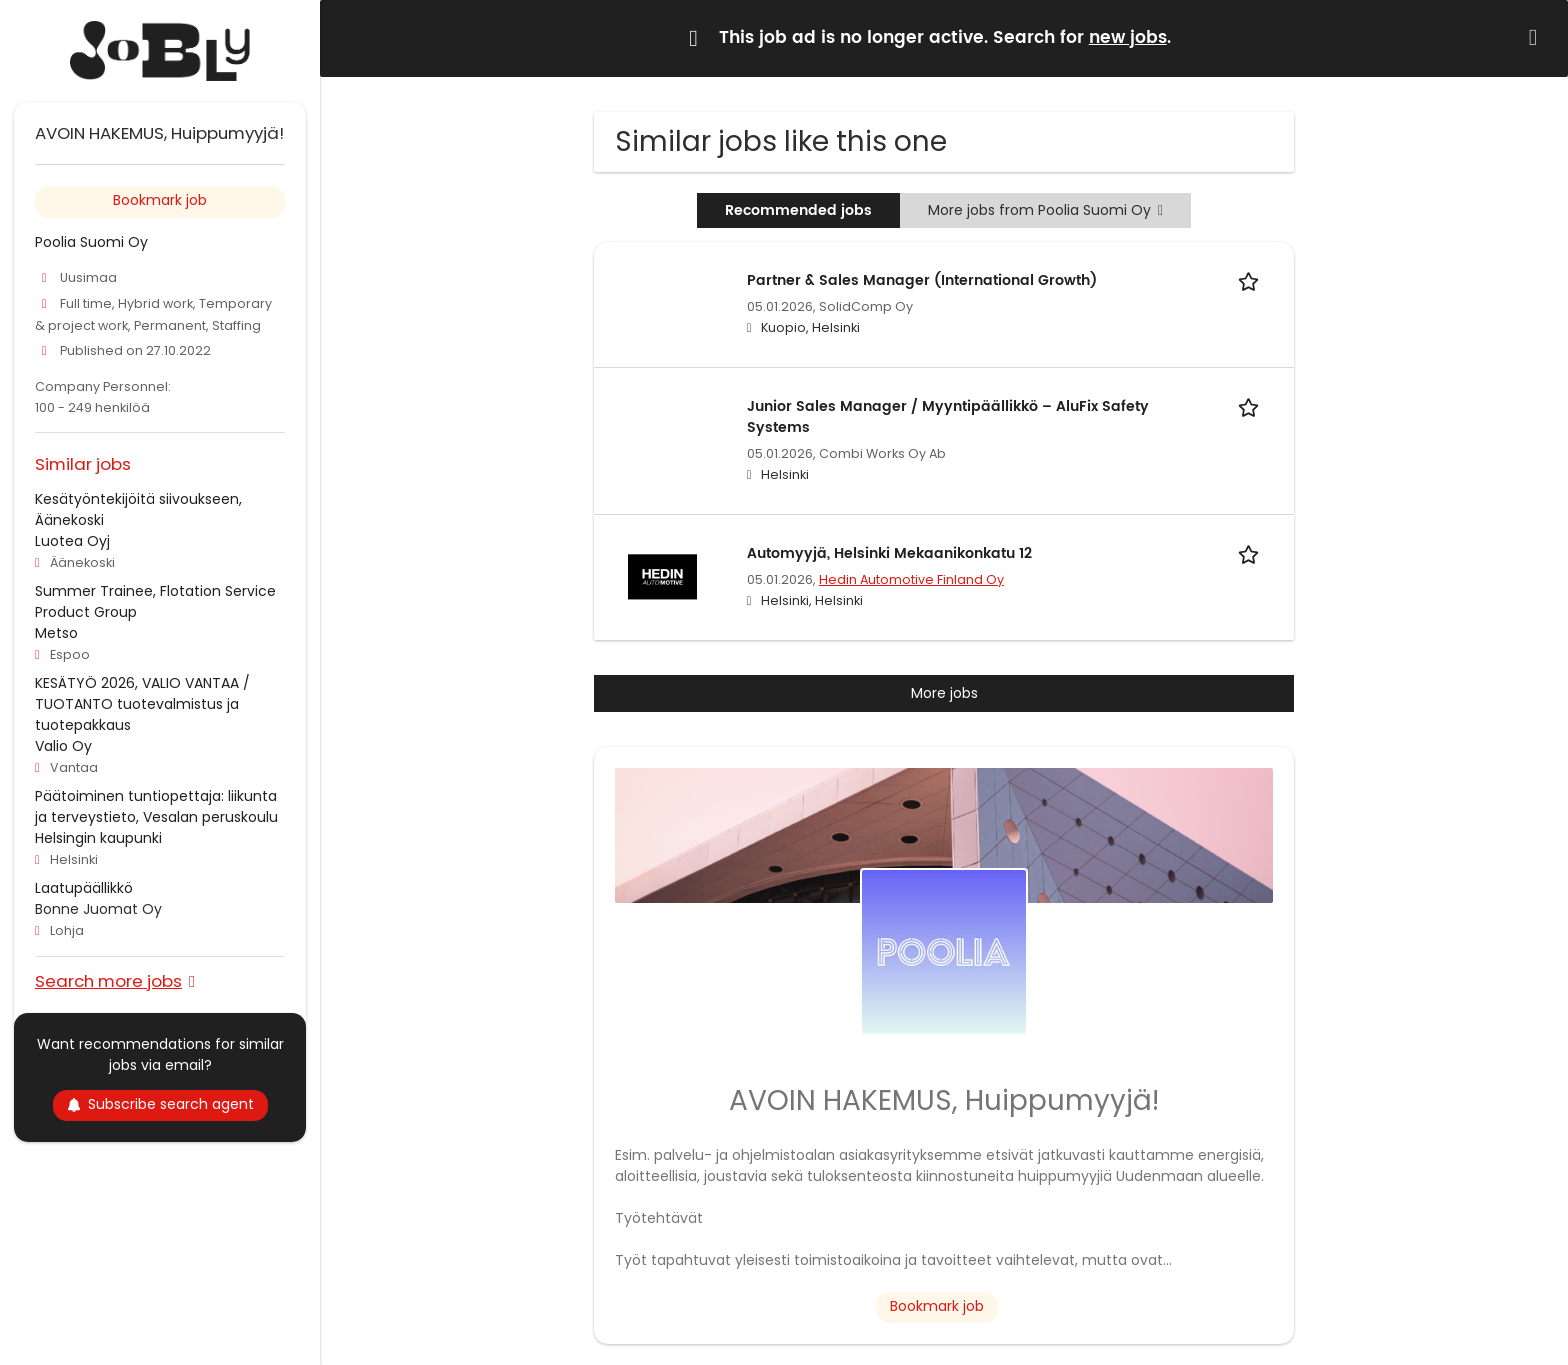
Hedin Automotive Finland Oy (911, 579)
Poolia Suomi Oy (91, 242)
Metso (56, 633)
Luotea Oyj (72, 541)
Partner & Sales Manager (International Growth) (922, 280)
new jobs (1128, 38)
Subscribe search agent (160, 1104)
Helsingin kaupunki (98, 838)
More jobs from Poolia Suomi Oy (1045, 210)
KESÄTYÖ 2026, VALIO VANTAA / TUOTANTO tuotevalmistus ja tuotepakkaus (142, 704)
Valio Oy (63, 746)
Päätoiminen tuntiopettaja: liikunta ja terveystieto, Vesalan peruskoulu (156, 806)
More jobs (944, 693)
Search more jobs (108, 980)
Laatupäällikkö (84, 888)
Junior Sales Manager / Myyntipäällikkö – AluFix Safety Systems (948, 417)
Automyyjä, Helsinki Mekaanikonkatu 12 (889, 553)
